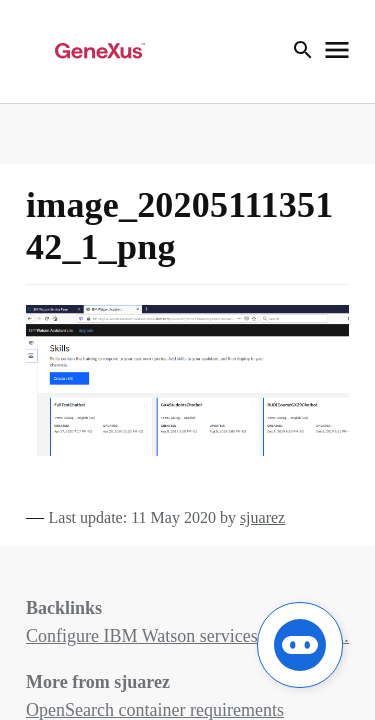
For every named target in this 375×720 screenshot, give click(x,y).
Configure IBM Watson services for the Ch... (187, 636)
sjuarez (262, 517)
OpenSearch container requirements (155, 710)
